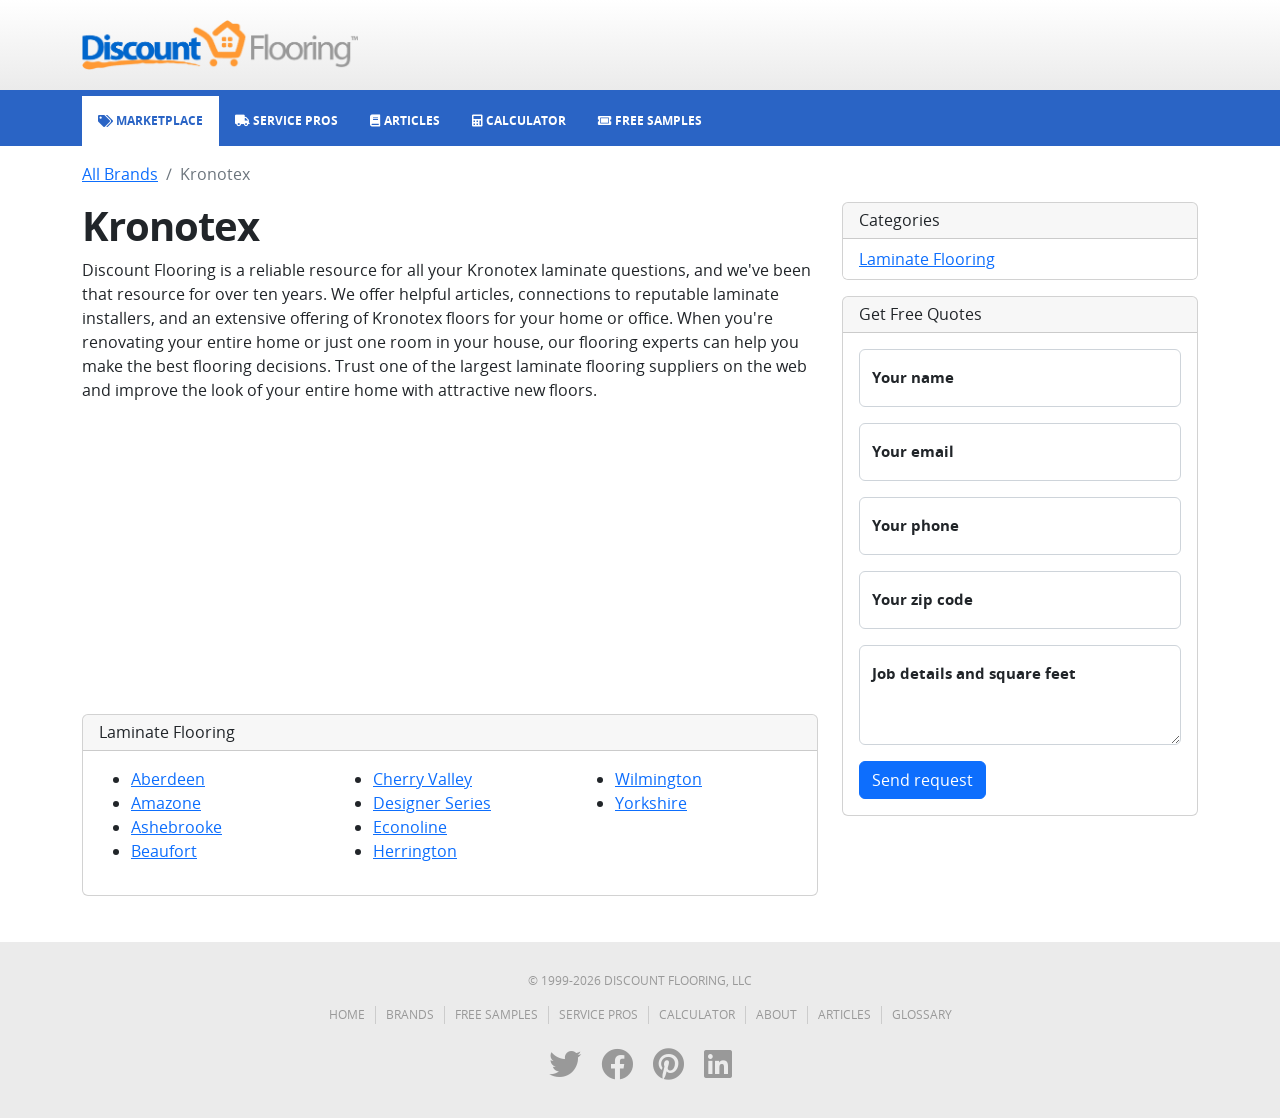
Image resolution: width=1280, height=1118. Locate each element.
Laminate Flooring (927, 259)
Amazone (166, 803)
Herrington (415, 851)
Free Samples (496, 1014)
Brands (410, 1014)
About (776, 1014)
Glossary (922, 1014)
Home (347, 1014)
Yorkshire (651, 803)
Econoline (410, 827)
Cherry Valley (422, 779)
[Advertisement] (450, 558)
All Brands (120, 174)
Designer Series (432, 803)
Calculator (697, 1014)
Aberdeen (168, 779)
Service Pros (598, 1014)
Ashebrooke (176, 827)
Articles (844, 1014)
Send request (922, 780)
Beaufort (164, 851)
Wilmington (658, 779)
